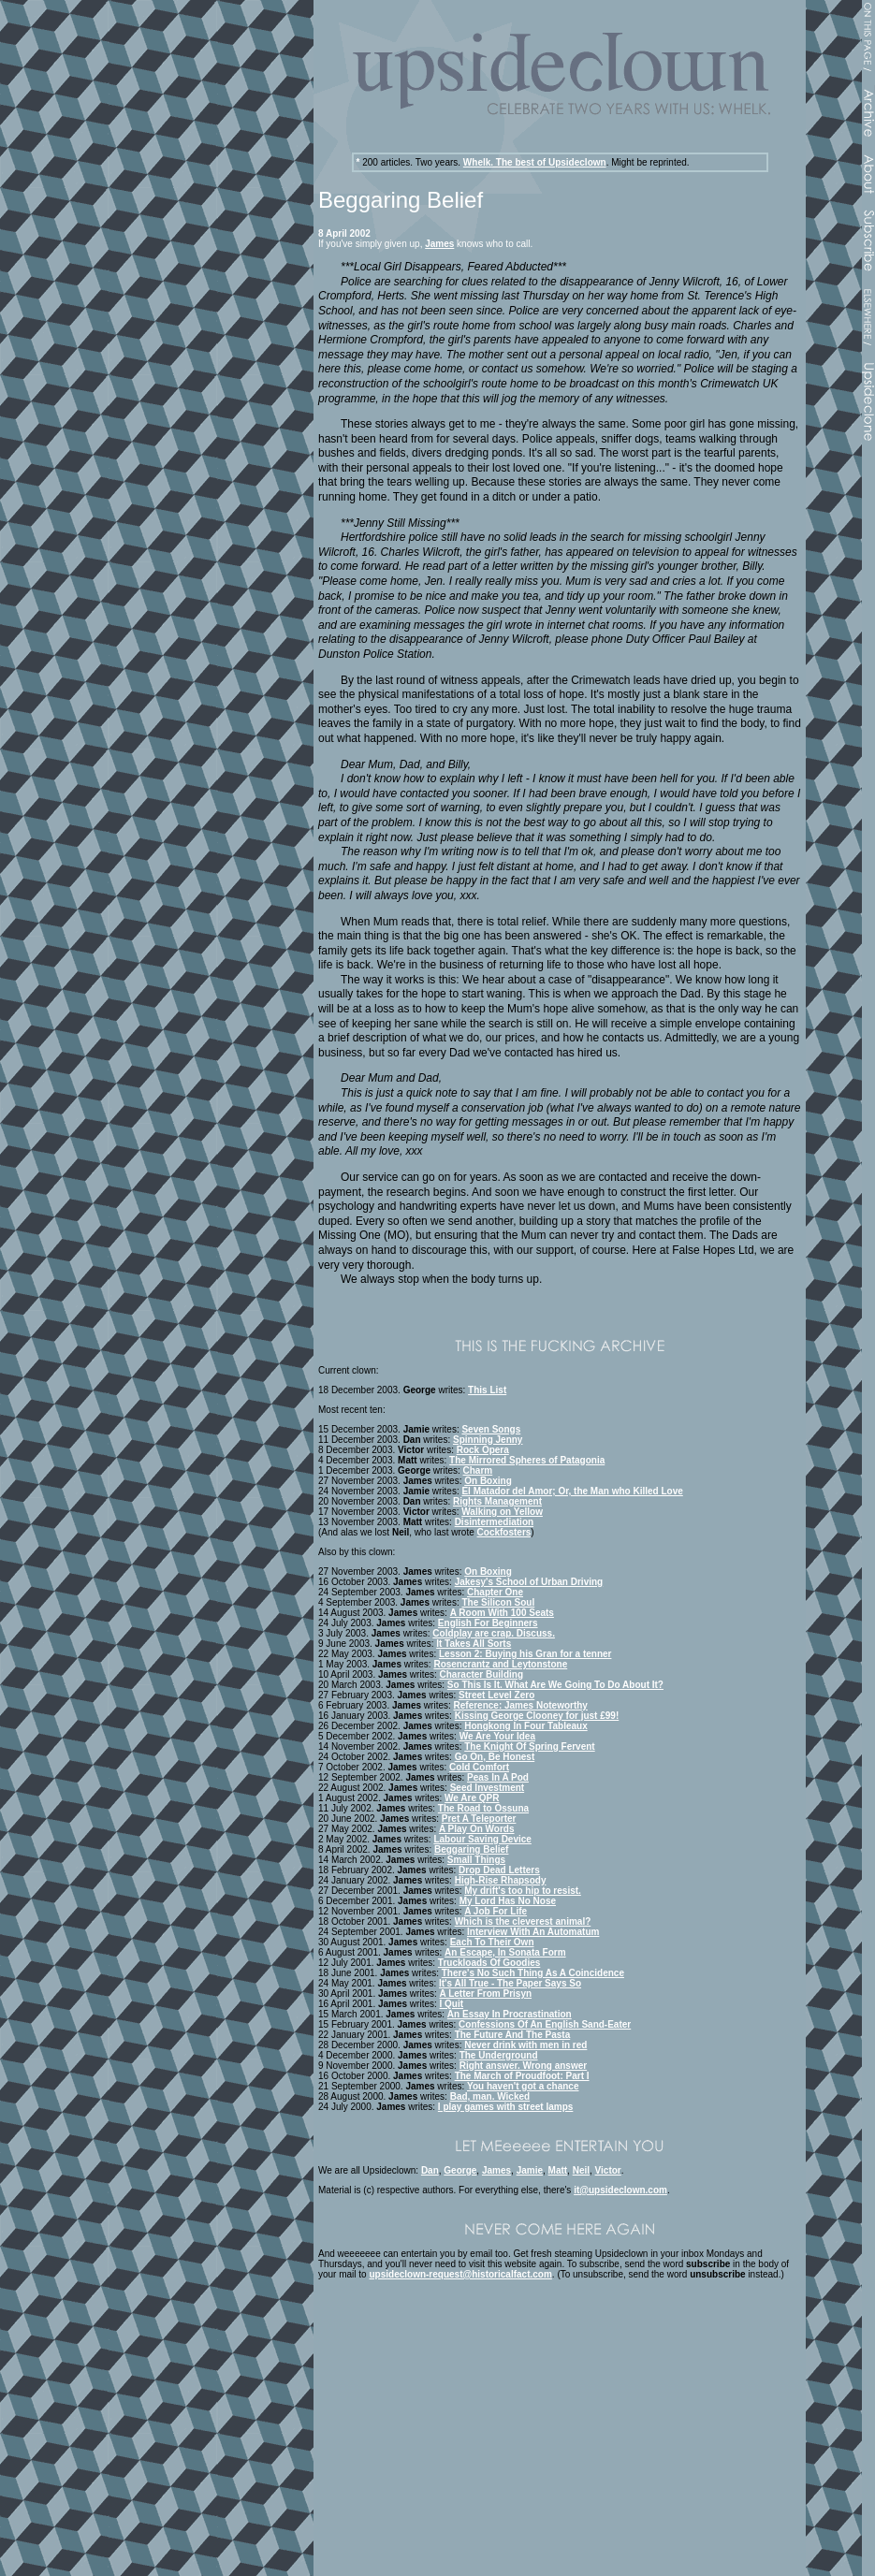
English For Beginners (488, 1623)
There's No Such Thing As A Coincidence (533, 1973)
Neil (581, 2170)
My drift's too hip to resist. (522, 1890)
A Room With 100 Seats (502, 1613)
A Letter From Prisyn (486, 1993)
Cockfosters (504, 1532)
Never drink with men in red (525, 2045)
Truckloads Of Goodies (489, 1962)
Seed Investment (487, 1788)
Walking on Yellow (502, 1511)
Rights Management (497, 1501)
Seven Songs (490, 1429)
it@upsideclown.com (620, 2190)
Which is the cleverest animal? (523, 1921)
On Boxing (488, 1481)
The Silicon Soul (497, 1602)
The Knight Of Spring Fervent (529, 1746)
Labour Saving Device (482, 1839)
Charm (478, 1470)
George (460, 2170)
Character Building (481, 1674)
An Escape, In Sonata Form (505, 1952)
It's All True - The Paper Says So (510, 1983)
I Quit (452, 2004)
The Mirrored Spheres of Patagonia (527, 1460)
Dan (430, 2170)
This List (487, 1390)
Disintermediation (494, 1522)
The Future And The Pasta (513, 2035)
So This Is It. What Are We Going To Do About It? (555, 1685)
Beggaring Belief (471, 1849)
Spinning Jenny (487, 1439)
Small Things (476, 1860)
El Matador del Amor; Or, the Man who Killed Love (571, 1491)
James (439, 244)
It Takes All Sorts (473, 1643)
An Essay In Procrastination (509, 2014)
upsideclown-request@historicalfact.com (460, 2274)
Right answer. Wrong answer (523, 2065)
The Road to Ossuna (483, 1808)
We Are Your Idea (497, 1736)
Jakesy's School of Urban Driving (529, 1582)
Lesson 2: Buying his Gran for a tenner (525, 1654)
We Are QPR (472, 1798)
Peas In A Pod (498, 1777)
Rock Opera (483, 1450)
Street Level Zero (496, 1695)
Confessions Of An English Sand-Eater (545, 2024)
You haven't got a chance (522, 2086)
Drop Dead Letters (499, 1870)
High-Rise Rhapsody (501, 1880)
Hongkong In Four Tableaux (525, 1726)
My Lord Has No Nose (507, 1901)
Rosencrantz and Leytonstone (500, 1664)
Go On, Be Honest (495, 1757)
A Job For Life (495, 1911)
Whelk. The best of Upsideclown (534, 162)
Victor (608, 2170)
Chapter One (495, 1592)
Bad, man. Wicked (490, 2096)
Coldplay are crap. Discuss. (493, 1633)
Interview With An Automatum (533, 1932)
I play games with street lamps (506, 2107)
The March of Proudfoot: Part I (522, 2076)
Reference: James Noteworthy (521, 1705)
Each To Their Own (492, 1942)
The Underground (498, 2055)
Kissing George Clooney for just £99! (537, 1715)
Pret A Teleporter (479, 1818)
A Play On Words (477, 1829)
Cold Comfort (479, 1767)
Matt (558, 2170)
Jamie (530, 2170)
